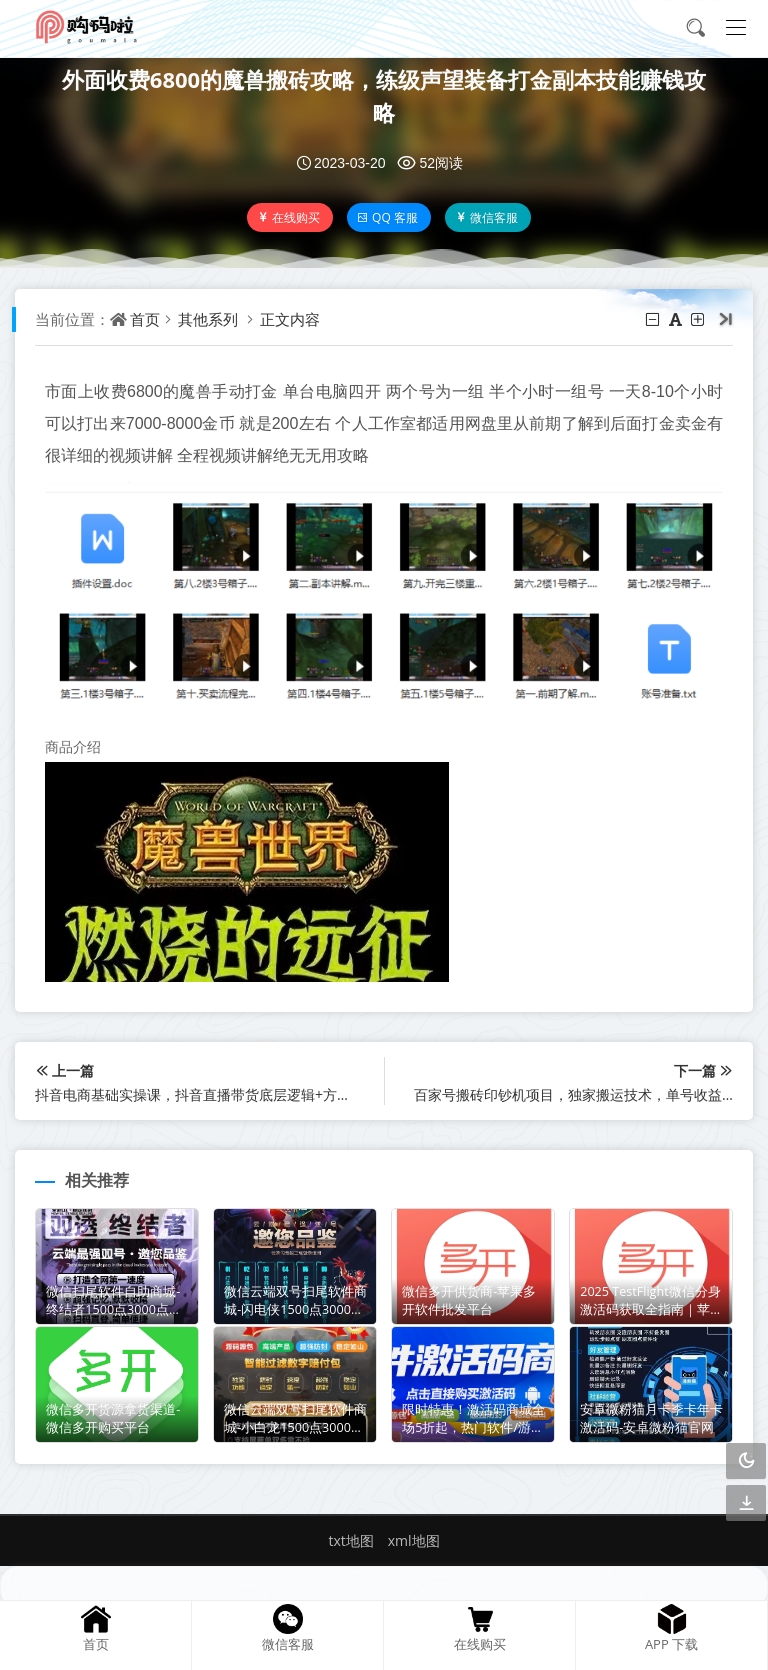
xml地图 (414, 1540)
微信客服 (486, 217)
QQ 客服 (387, 217)
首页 (145, 319)
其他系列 (208, 319)
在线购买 (288, 217)
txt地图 (350, 1540)
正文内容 (290, 319)
